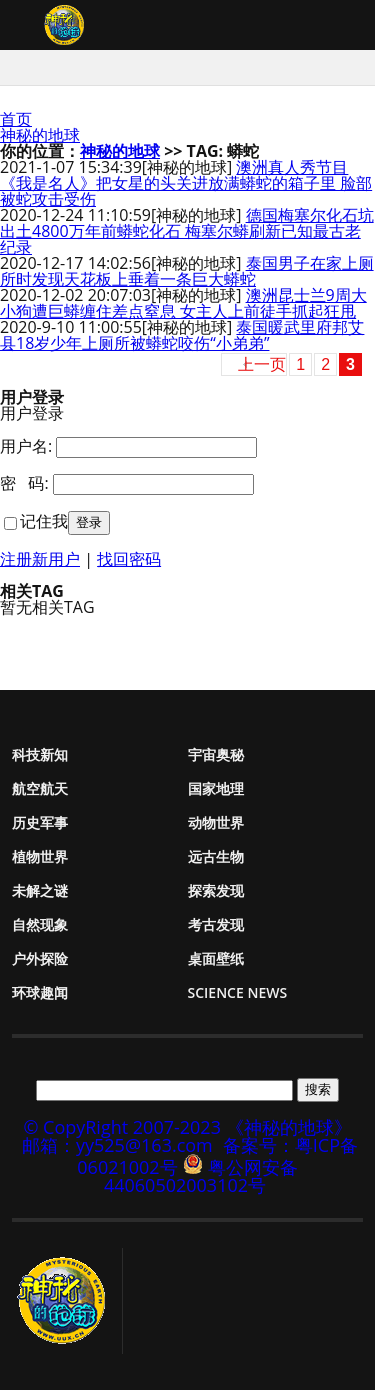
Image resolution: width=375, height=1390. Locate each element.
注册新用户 (40, 559)
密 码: (24, 483)
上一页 (262, 364)
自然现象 (40, 924)
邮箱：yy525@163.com (117, 1145)
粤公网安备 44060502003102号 (201, 1176)
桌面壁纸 (216, 958)
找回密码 (129, 559)
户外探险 (40, 958)
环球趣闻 (40, 992)
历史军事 (40, 822)
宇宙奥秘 (216, 754)
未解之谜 (40, 890)
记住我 (44, 521)
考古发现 (216, 924)
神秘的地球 (40, 135)
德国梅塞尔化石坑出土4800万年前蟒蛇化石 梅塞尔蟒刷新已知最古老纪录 (187, 231)
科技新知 (40, 754)
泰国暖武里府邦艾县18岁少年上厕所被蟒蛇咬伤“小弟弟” (182, 335)
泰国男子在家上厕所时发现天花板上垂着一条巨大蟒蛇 (187, 271)
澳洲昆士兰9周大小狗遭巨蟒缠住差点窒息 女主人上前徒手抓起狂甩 (183, 303)
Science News (238, 992)
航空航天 (40, 788)
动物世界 (216, 822)
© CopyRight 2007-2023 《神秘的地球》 (187, 1127)
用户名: (26, 446)
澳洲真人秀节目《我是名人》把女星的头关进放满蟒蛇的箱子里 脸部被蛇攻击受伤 (186, 183)
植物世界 (40, 856)
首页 (16, 119)
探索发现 (216, 890)
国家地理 (216, 788)
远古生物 (216, 856)
